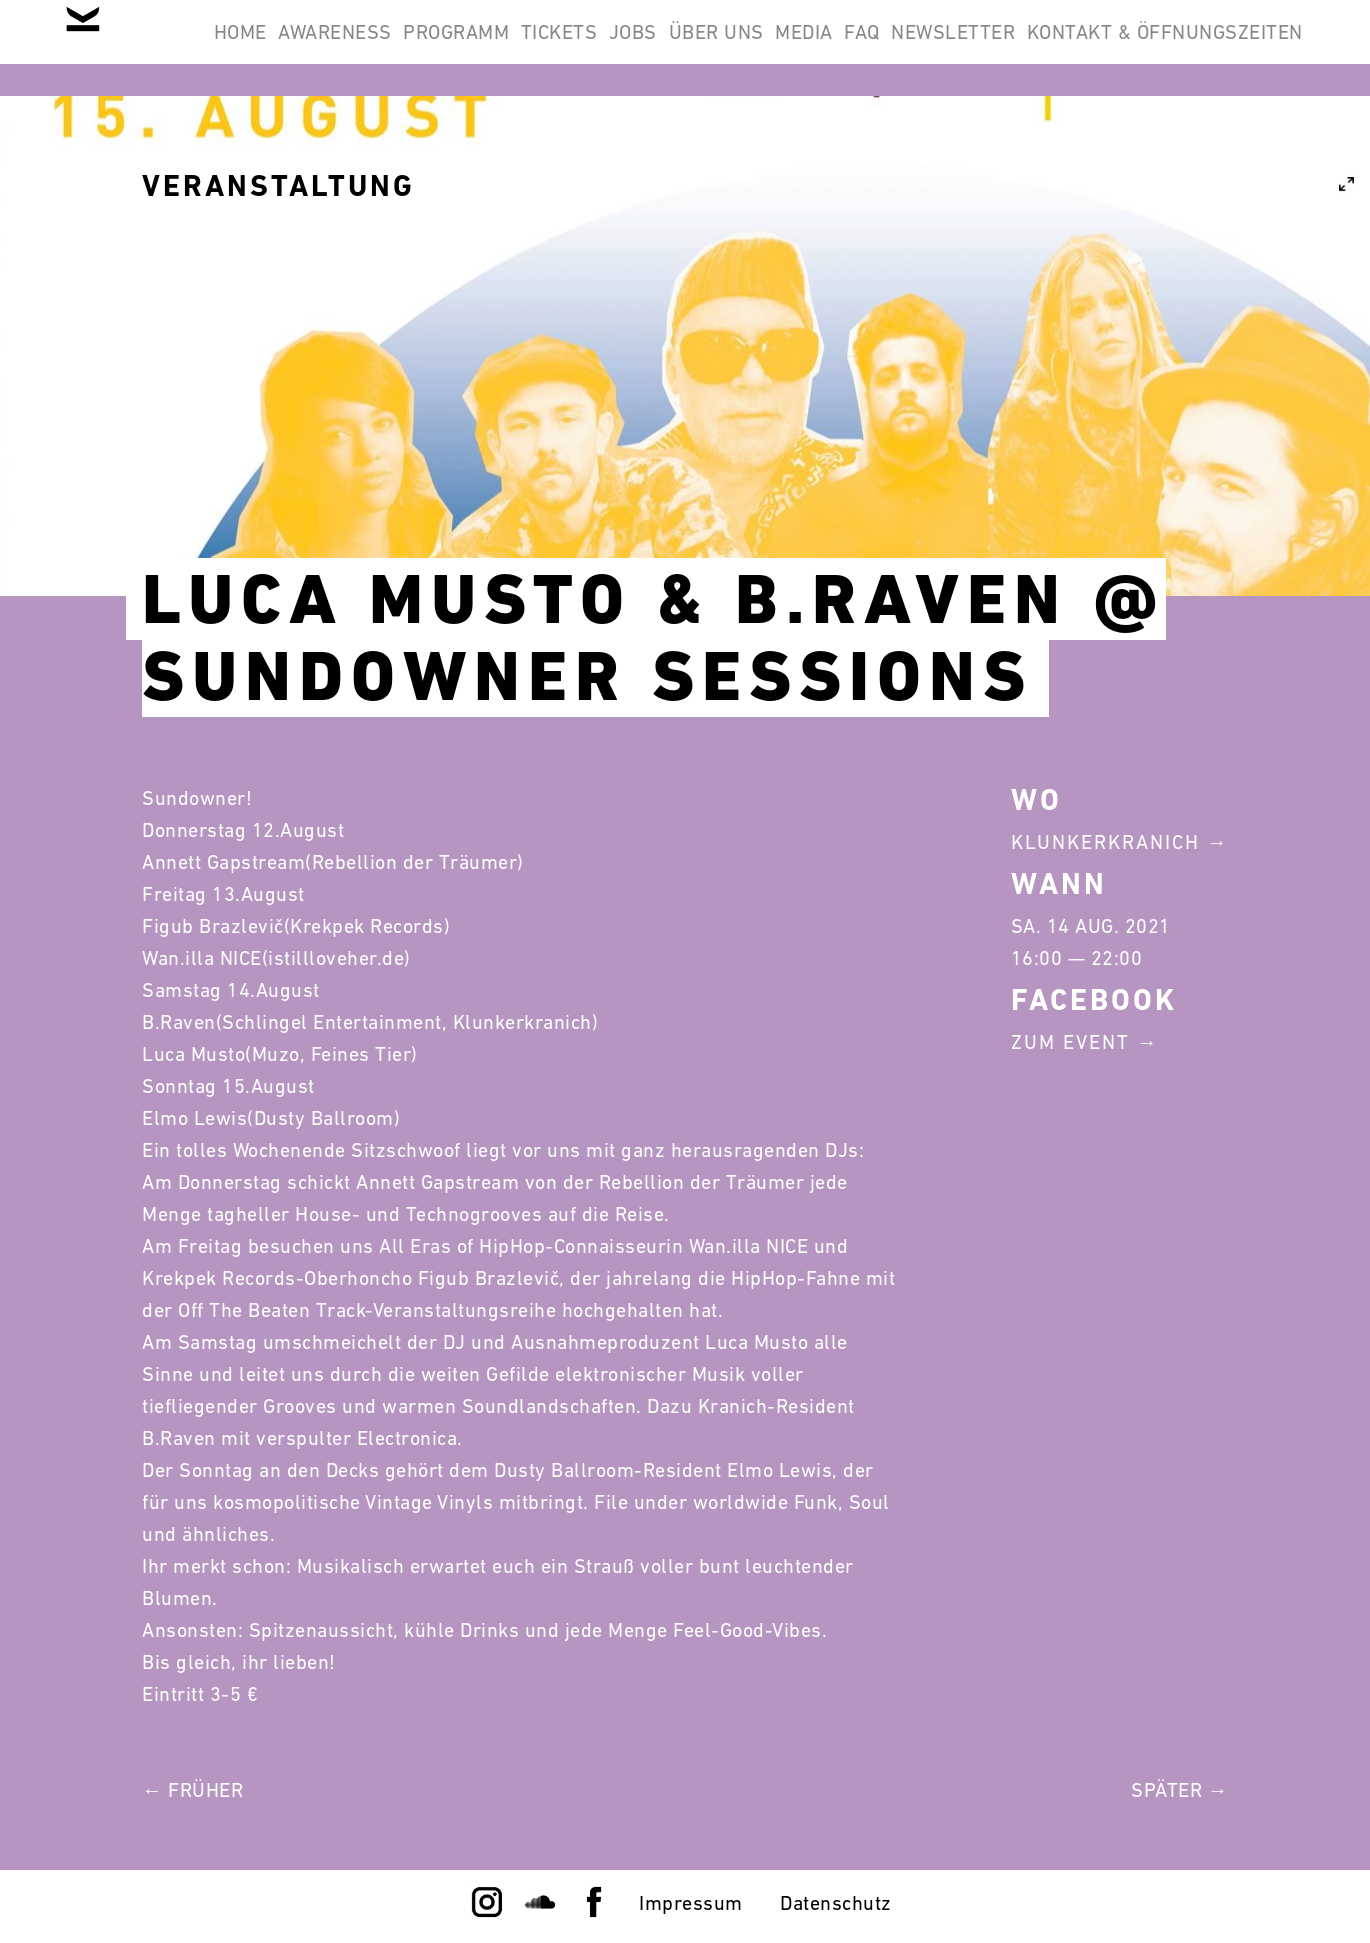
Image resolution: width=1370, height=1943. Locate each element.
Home (307, 48)
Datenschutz (836, 1903)
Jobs (804, 48)
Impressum (691, 1903)
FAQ (1111, 48)
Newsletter (1228, 48)
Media (1027, 48)
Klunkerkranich (1105, 842)
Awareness (429, 48)
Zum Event (1070, 1042)
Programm (576, 48)
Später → (1179, 1790)
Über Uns (913, 48)
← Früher (192, 1790)
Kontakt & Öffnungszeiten (1152, 144)
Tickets (704, 48)
